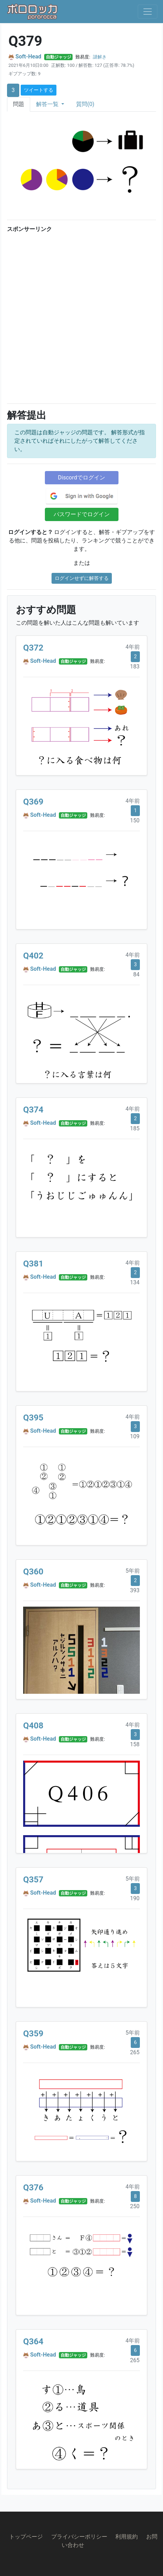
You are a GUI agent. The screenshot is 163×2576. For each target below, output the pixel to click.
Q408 (33, 1726)
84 (136, 974)
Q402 (33, 956)
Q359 (33, 2033)
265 (135, 2052)
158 (135, 1744)
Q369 (33, 802)
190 (135, 1898)
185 (135, 1128)
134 (135, 1282)
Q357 (33, 1879)
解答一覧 (48, 104)
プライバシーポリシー (79, 2536)
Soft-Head (28, 56)
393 (135, 1590)
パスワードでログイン (82, 514)
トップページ (26, 2536)
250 (135, 2206)
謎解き (100, 56)
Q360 (33, 1572)
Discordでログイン (81, 477)
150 (135, 820)
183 (135, 666)
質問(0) (85, 104)
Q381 (33, 1264)
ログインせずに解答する (82, 578)
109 (135, 1436)
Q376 (33, 2187)
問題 (18, 104)
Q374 (33, 1110)
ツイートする (38, 90)
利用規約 (126, 2536)
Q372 (33, 648)
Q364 (33, 2341)
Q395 (33, 1418)
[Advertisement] (81, 316)
